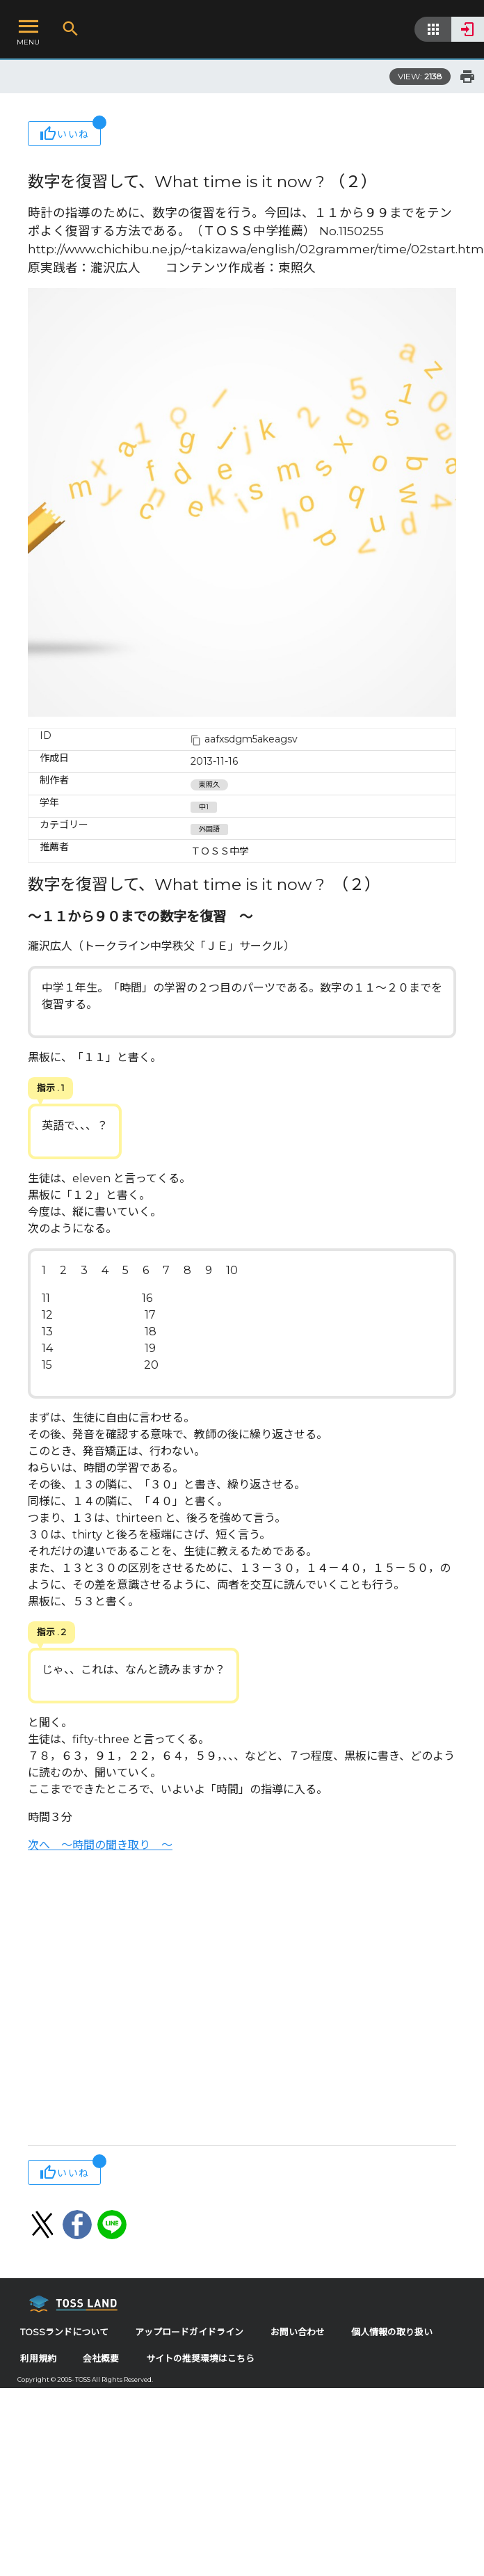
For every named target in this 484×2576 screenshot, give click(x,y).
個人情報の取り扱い (392, 2332)
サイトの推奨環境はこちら (200, 2358)
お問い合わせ (298, 2332)
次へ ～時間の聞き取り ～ (100, 1845)
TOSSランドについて (64, 2332)
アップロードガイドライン (189, 2332)
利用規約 (38, 2358)
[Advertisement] (130, 2000)
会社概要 (101, 2358)
